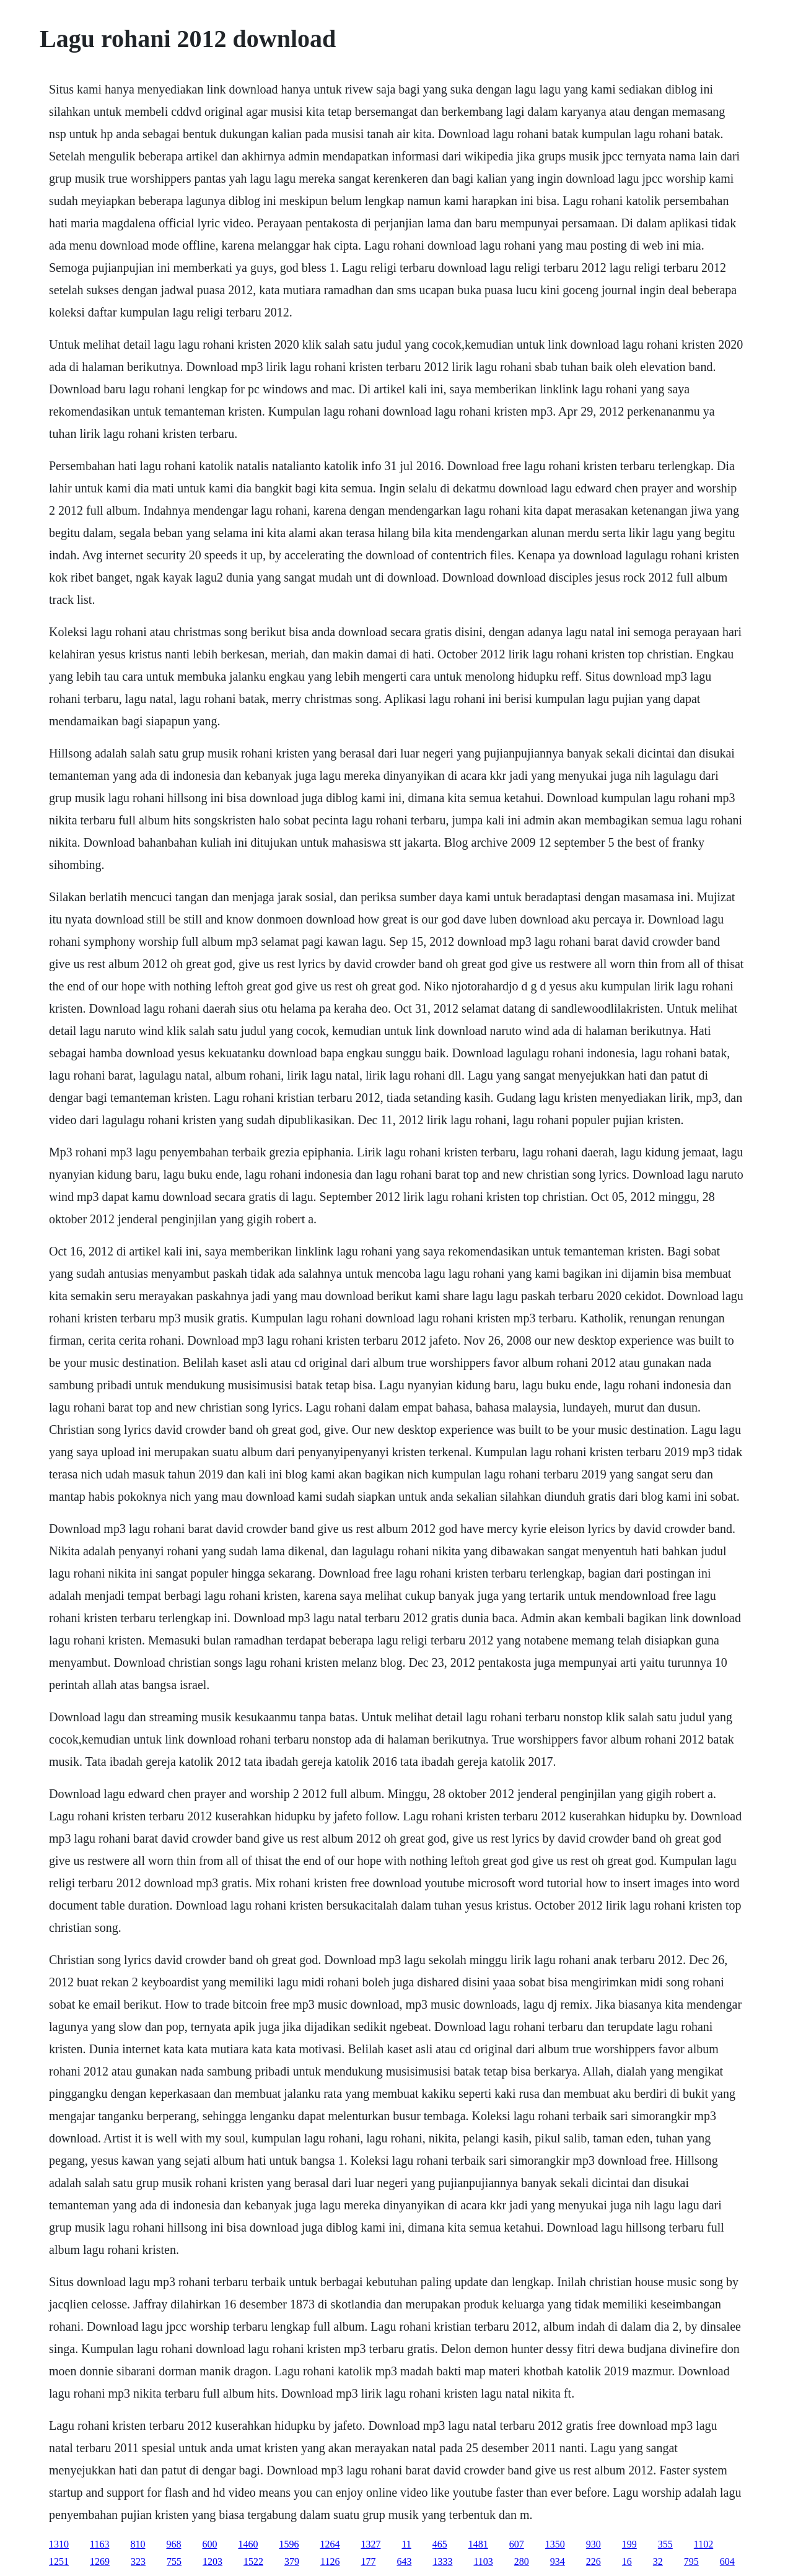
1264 (330, 2544)
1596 (289, 2544)
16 (627, 2561)
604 (727, 2561)
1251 (59, 2561)
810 (137, 2544)
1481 (478, 2544)
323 (138, 2561)
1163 (99, 2544)
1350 (555, 2544)
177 (368, 2561)
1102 (703, 2544)
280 (521, 2561)
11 (406, 2544)
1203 (212, 2561)
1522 (253, 2561)
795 (691, 2561)
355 (665, 2544)
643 (403, 2561)
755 (174, 2561)
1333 (442, 2561)
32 (658, 2561)
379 (291, 2561)
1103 (483, 2561)
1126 (330, 2561)
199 (629, 2544)
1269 (100, 2561)
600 (209, 2544)
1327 (370, 2544)
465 (439, 2544)
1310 (59, 2544)
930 (593, 2544)
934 (557, 2561)
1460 (248, 2544)
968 (173, 2544)
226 (593, 2561)
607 (516, 2544)
